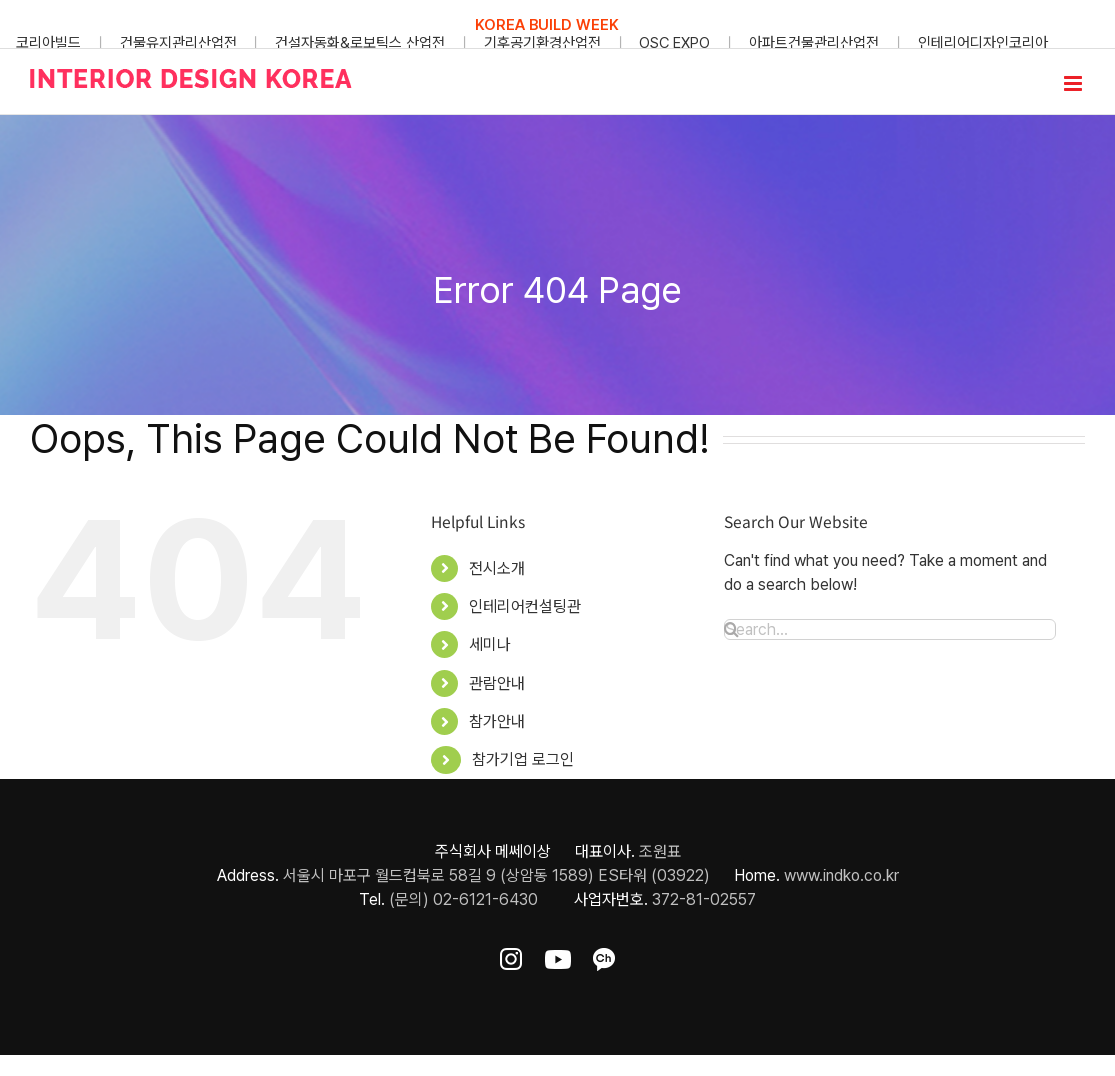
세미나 (490, 644)
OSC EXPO (674, 43)
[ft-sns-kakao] (604, 955)
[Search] (731, 629)
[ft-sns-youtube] (558, 955)
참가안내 (497, 721)
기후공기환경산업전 (542, 43)
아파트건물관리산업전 (814, 43)
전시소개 (497, 568)
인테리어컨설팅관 (525, 606)
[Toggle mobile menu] (1074, 83)
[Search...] (890, 629)
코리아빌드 (48, 43)
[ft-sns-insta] (511, 955)
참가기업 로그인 (523, 759)
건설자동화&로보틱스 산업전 (360, 43)
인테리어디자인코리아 (983, 43)
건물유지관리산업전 (178, 43)
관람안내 (497, 683)
